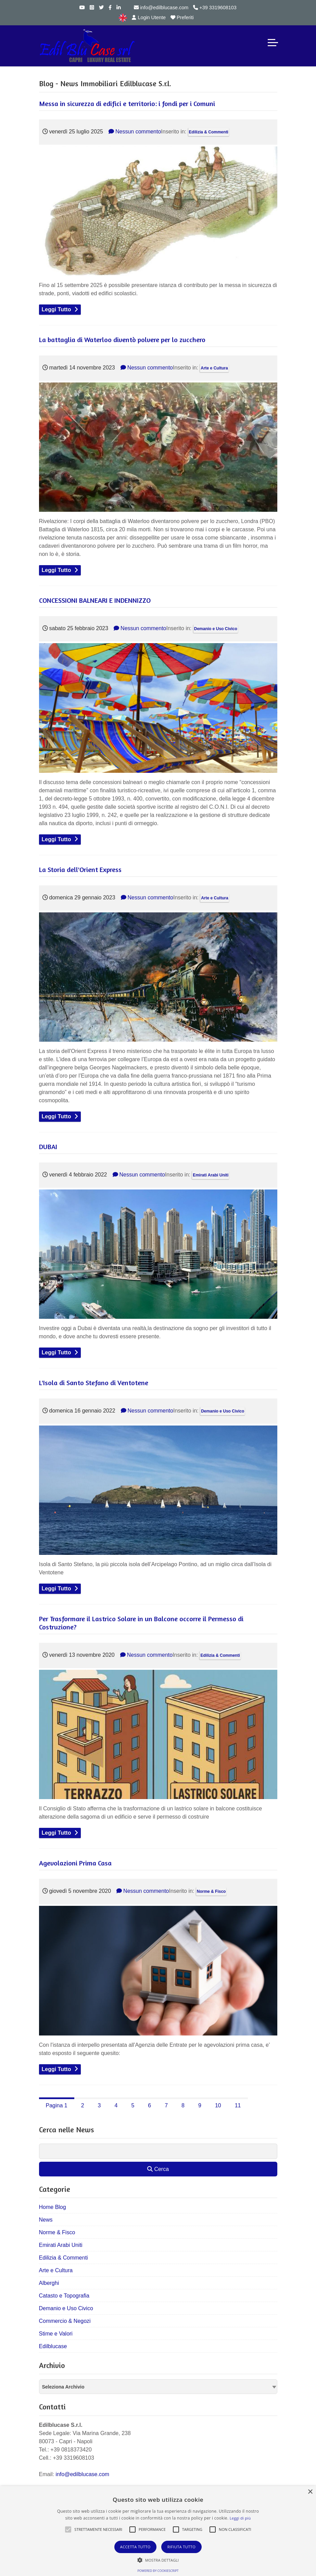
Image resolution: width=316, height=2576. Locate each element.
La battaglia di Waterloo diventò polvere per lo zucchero (122, 339)
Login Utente (149, 17)
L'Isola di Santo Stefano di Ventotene (93, 1382)
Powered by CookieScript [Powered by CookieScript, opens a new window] (157, 2570)
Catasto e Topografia (64, 2296)
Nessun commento (135, 131)
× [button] (310, 2492)
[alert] (158, 2531)
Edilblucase (53, 2346)
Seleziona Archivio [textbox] (63, 2387)
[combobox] (158, 2386)
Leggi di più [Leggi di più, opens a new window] (240, 2518)
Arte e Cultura (214, 368)
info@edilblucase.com (161, 7)
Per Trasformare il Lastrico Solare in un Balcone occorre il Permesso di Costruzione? (141, 1622)
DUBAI (48, 1146)
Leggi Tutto (56, 309)
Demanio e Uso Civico (215, 628)
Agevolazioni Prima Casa (75, 1863)
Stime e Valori (56, 2334)
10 (218, 2105)
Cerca (158, 2169)
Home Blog (52, 2207)
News (46, 2220)
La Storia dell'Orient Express (80, 869)
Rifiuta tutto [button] (181, 2546)
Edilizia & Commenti (208, 132)
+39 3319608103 (214, 7)
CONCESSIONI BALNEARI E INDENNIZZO (95, 600)
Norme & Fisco (211, 1891)
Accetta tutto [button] (135, 2546)
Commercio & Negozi (65, 2321)
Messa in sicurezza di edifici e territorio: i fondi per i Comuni (127, 103)
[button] (68, 2529)
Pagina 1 (56, 2105)
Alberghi (49, 2283)
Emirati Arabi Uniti (210, 1175)
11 (238, 2105)
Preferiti (182, 17)
